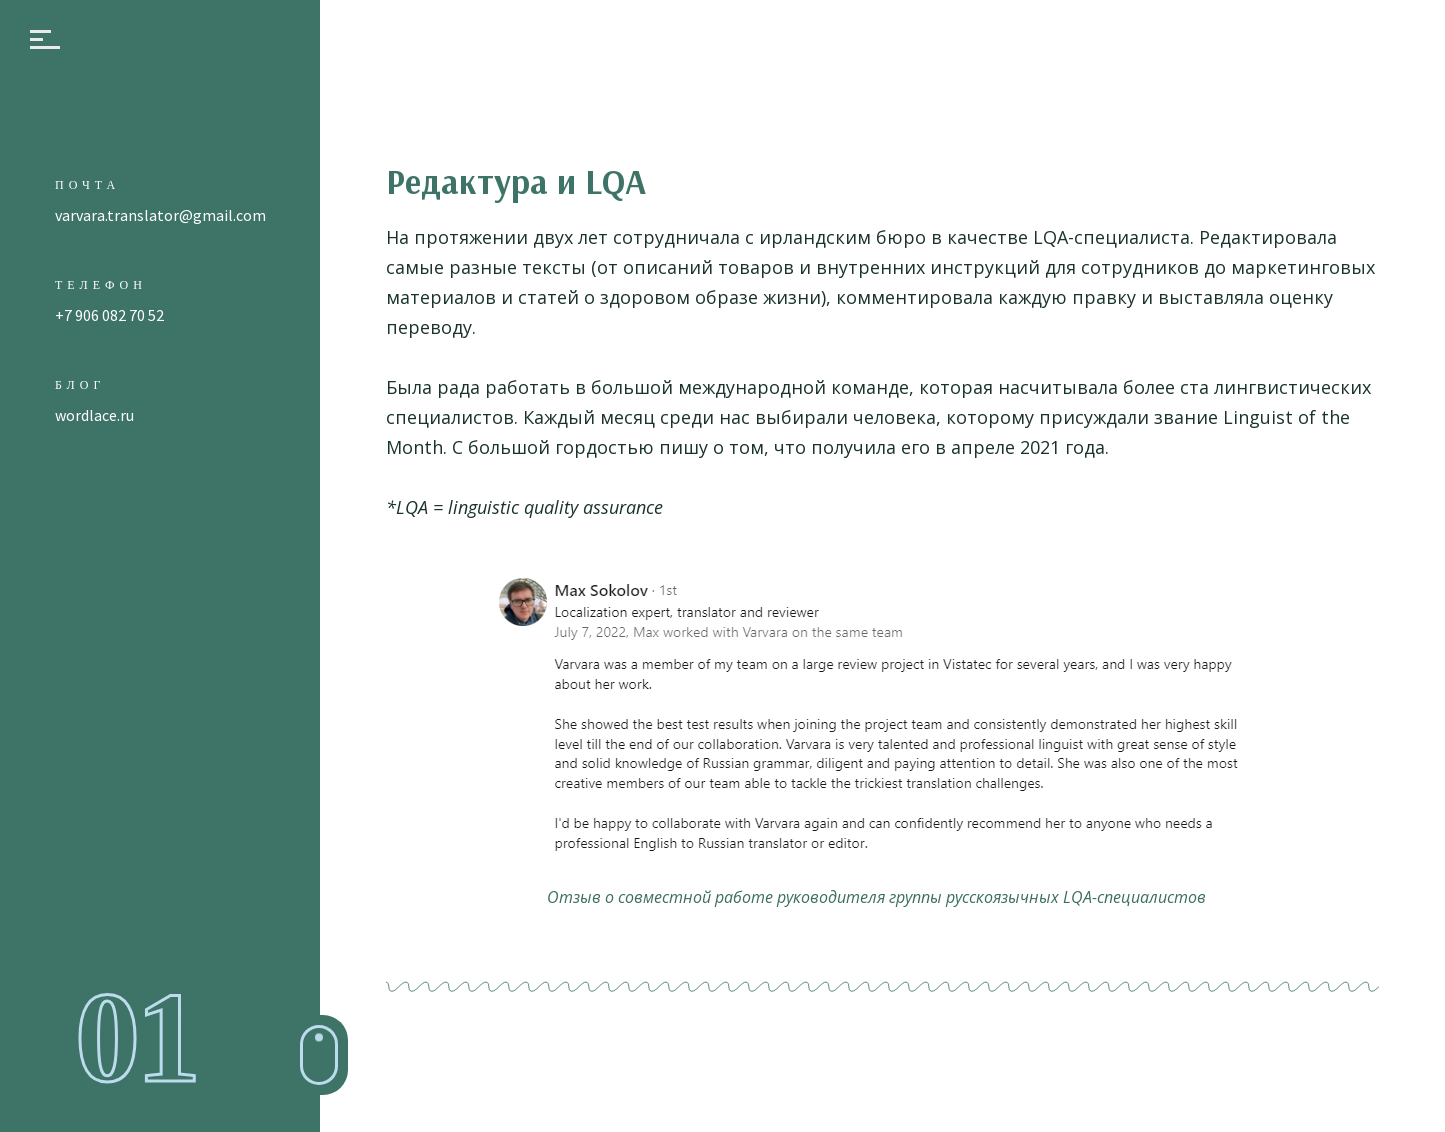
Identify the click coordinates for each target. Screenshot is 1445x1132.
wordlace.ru (94, 415)
